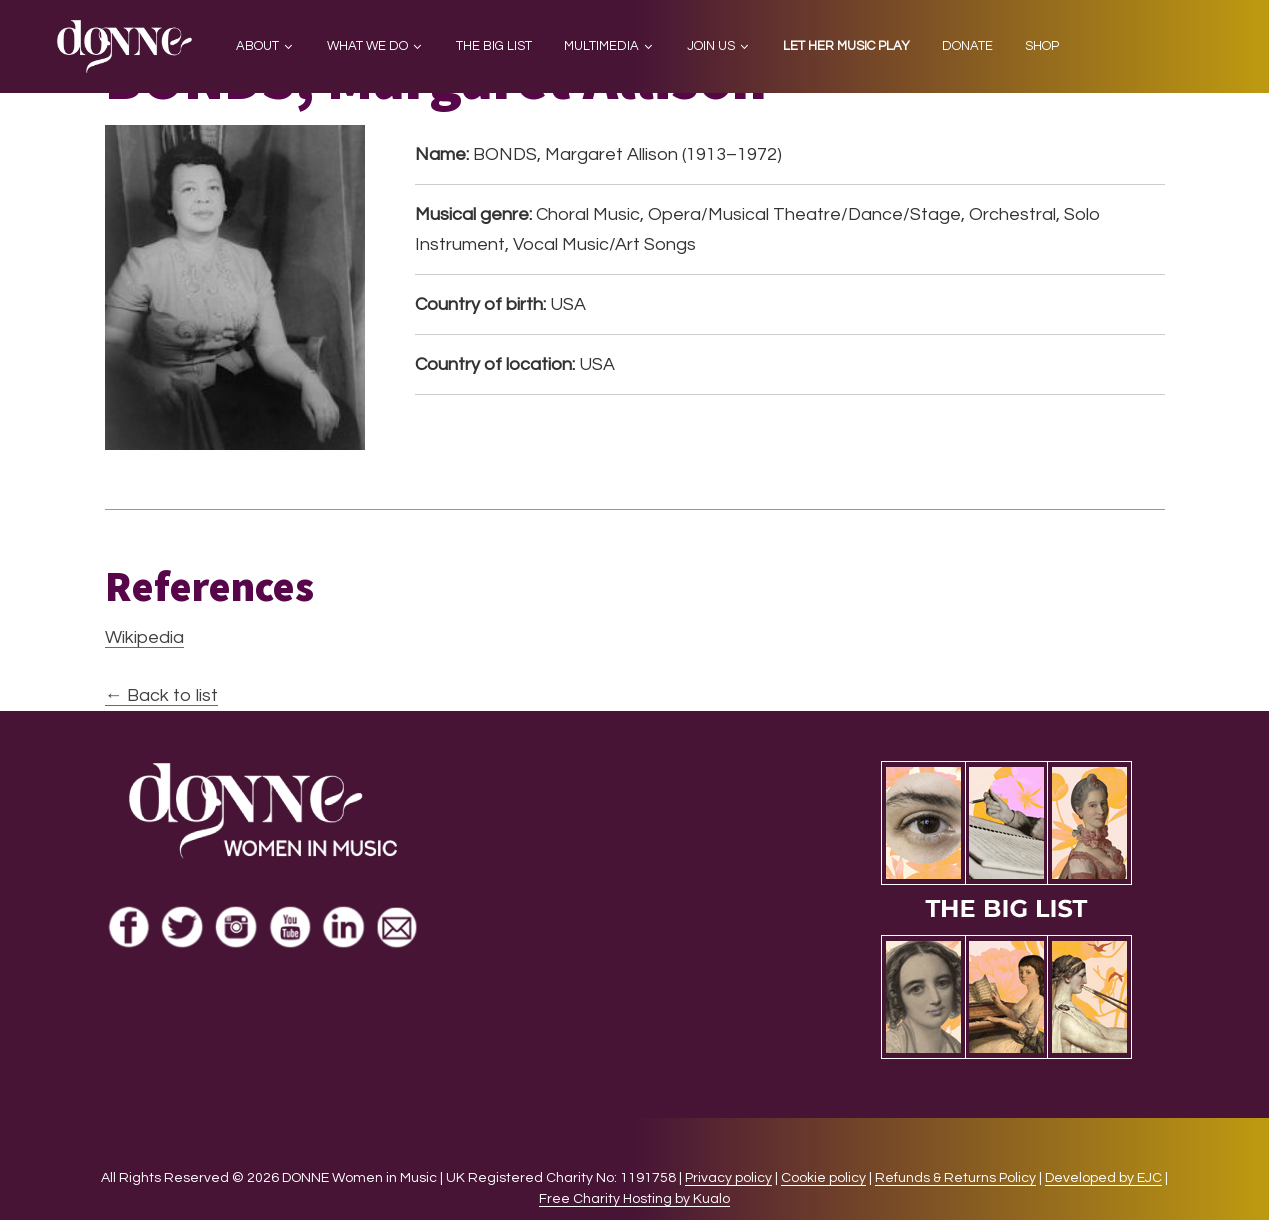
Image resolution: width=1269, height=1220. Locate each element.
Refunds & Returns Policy (955, 1178)
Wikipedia (144, 637)
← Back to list (161, 695)
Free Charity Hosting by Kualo (634, 1199)
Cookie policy (823, 1178)
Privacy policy (728, 1178)
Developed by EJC (1103, 1178)
